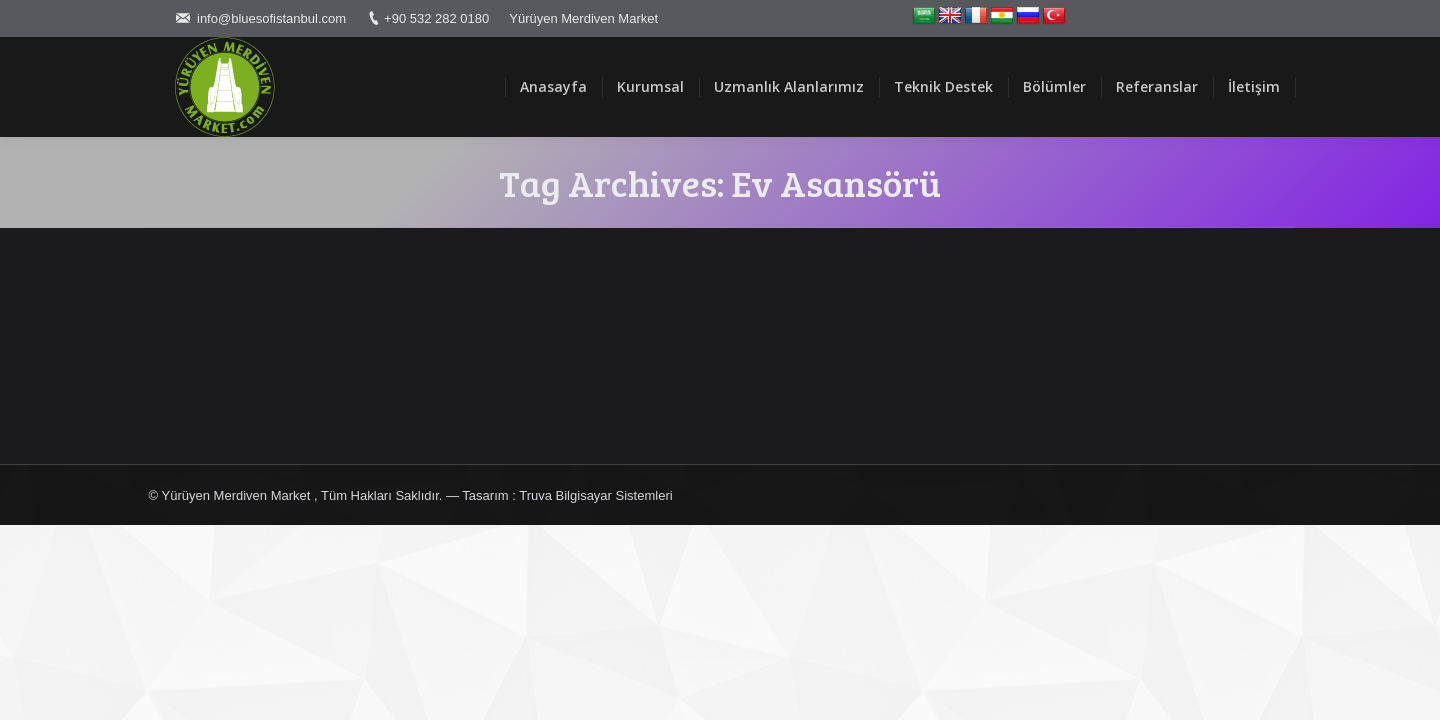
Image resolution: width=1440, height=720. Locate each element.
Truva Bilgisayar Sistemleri (595, 495)
